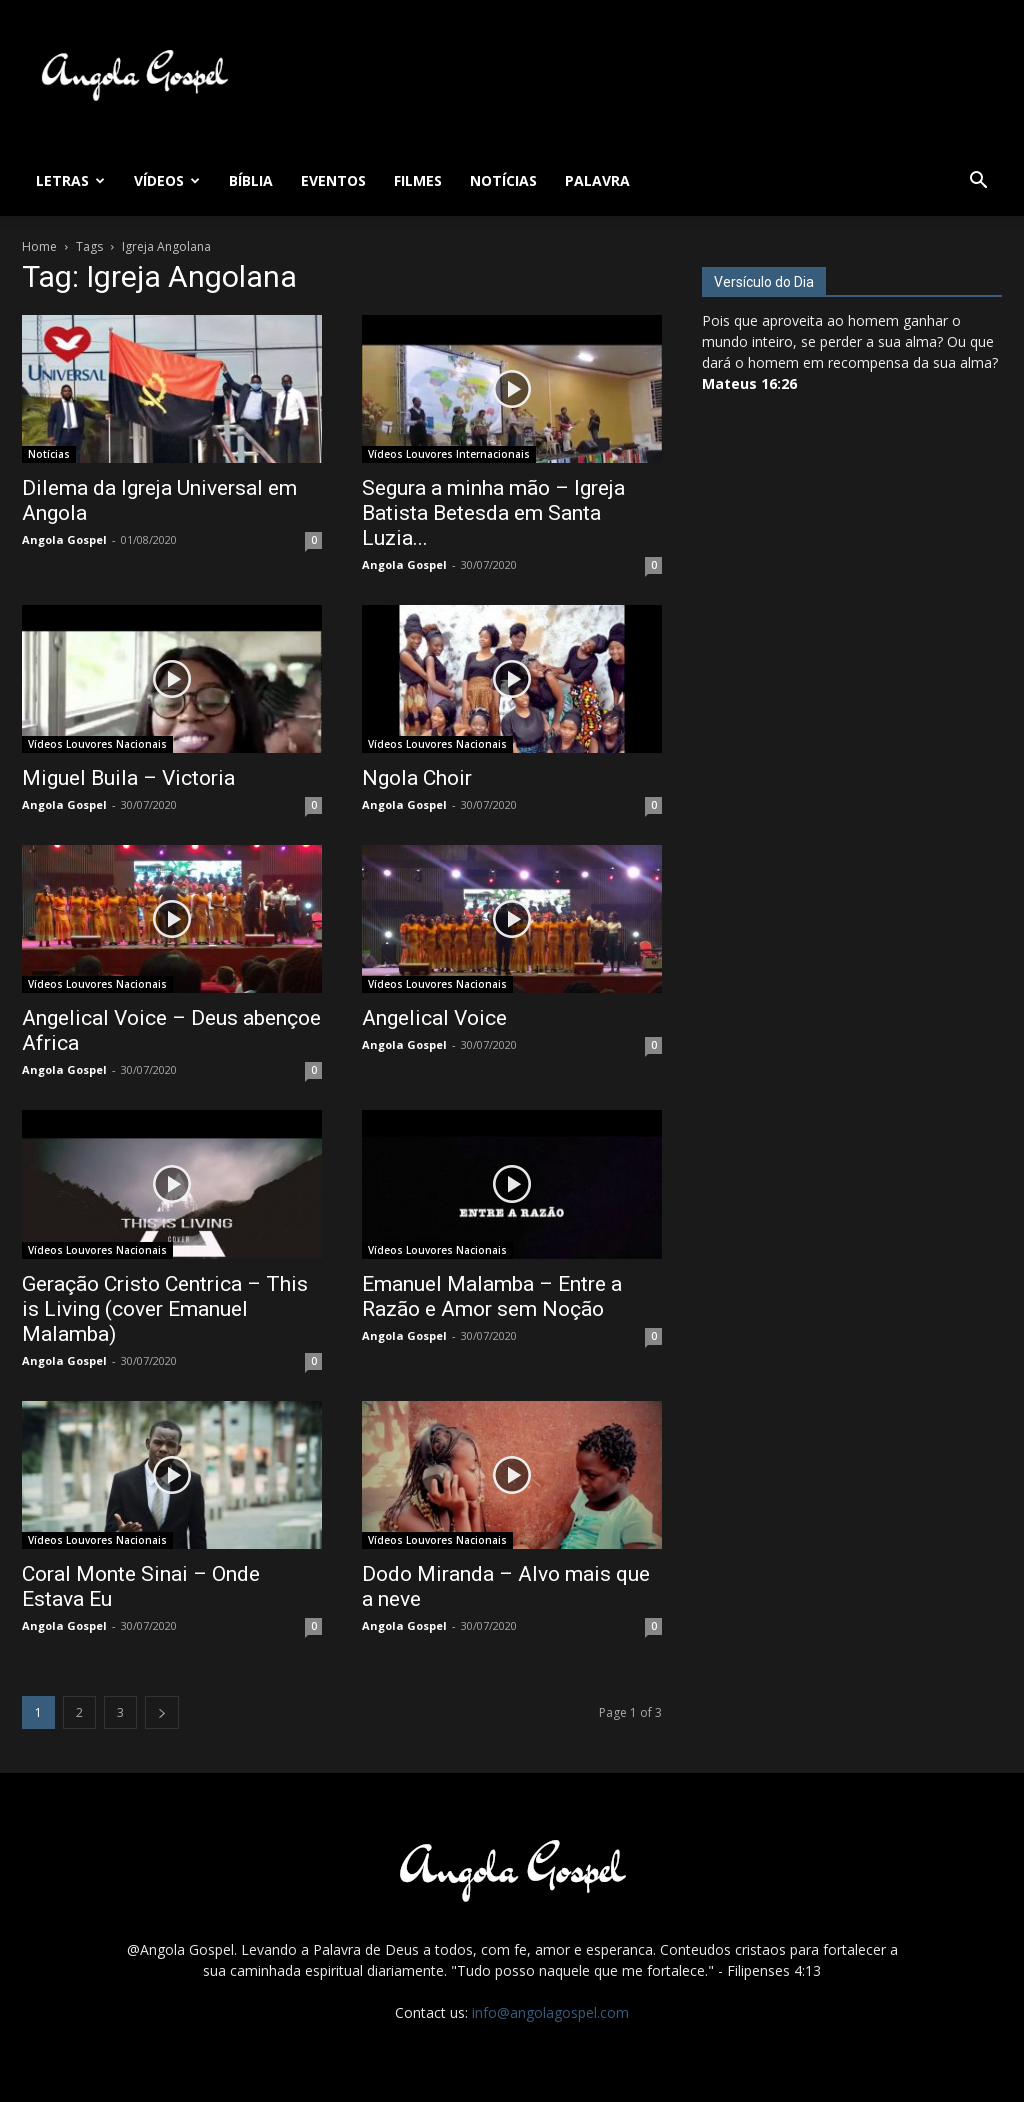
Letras (70, 180)
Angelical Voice (434, 1018)
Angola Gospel (64, 539)
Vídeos (167, 180)
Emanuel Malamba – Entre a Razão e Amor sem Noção (492, 1296)
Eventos (333, 180)
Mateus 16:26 (749, 383)
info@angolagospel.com (550, 2012)
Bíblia (251, 180)
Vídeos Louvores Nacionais (97, 744)
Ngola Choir (417, 778)
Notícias (503, 180)
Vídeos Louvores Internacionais (449, 454)
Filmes (418, 180)
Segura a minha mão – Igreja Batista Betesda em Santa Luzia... (493, 513)
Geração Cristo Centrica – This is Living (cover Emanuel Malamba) (165, 1309)
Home (39, 246)
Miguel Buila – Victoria (128, 778)
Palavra (597, 180)
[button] (978, 182)
